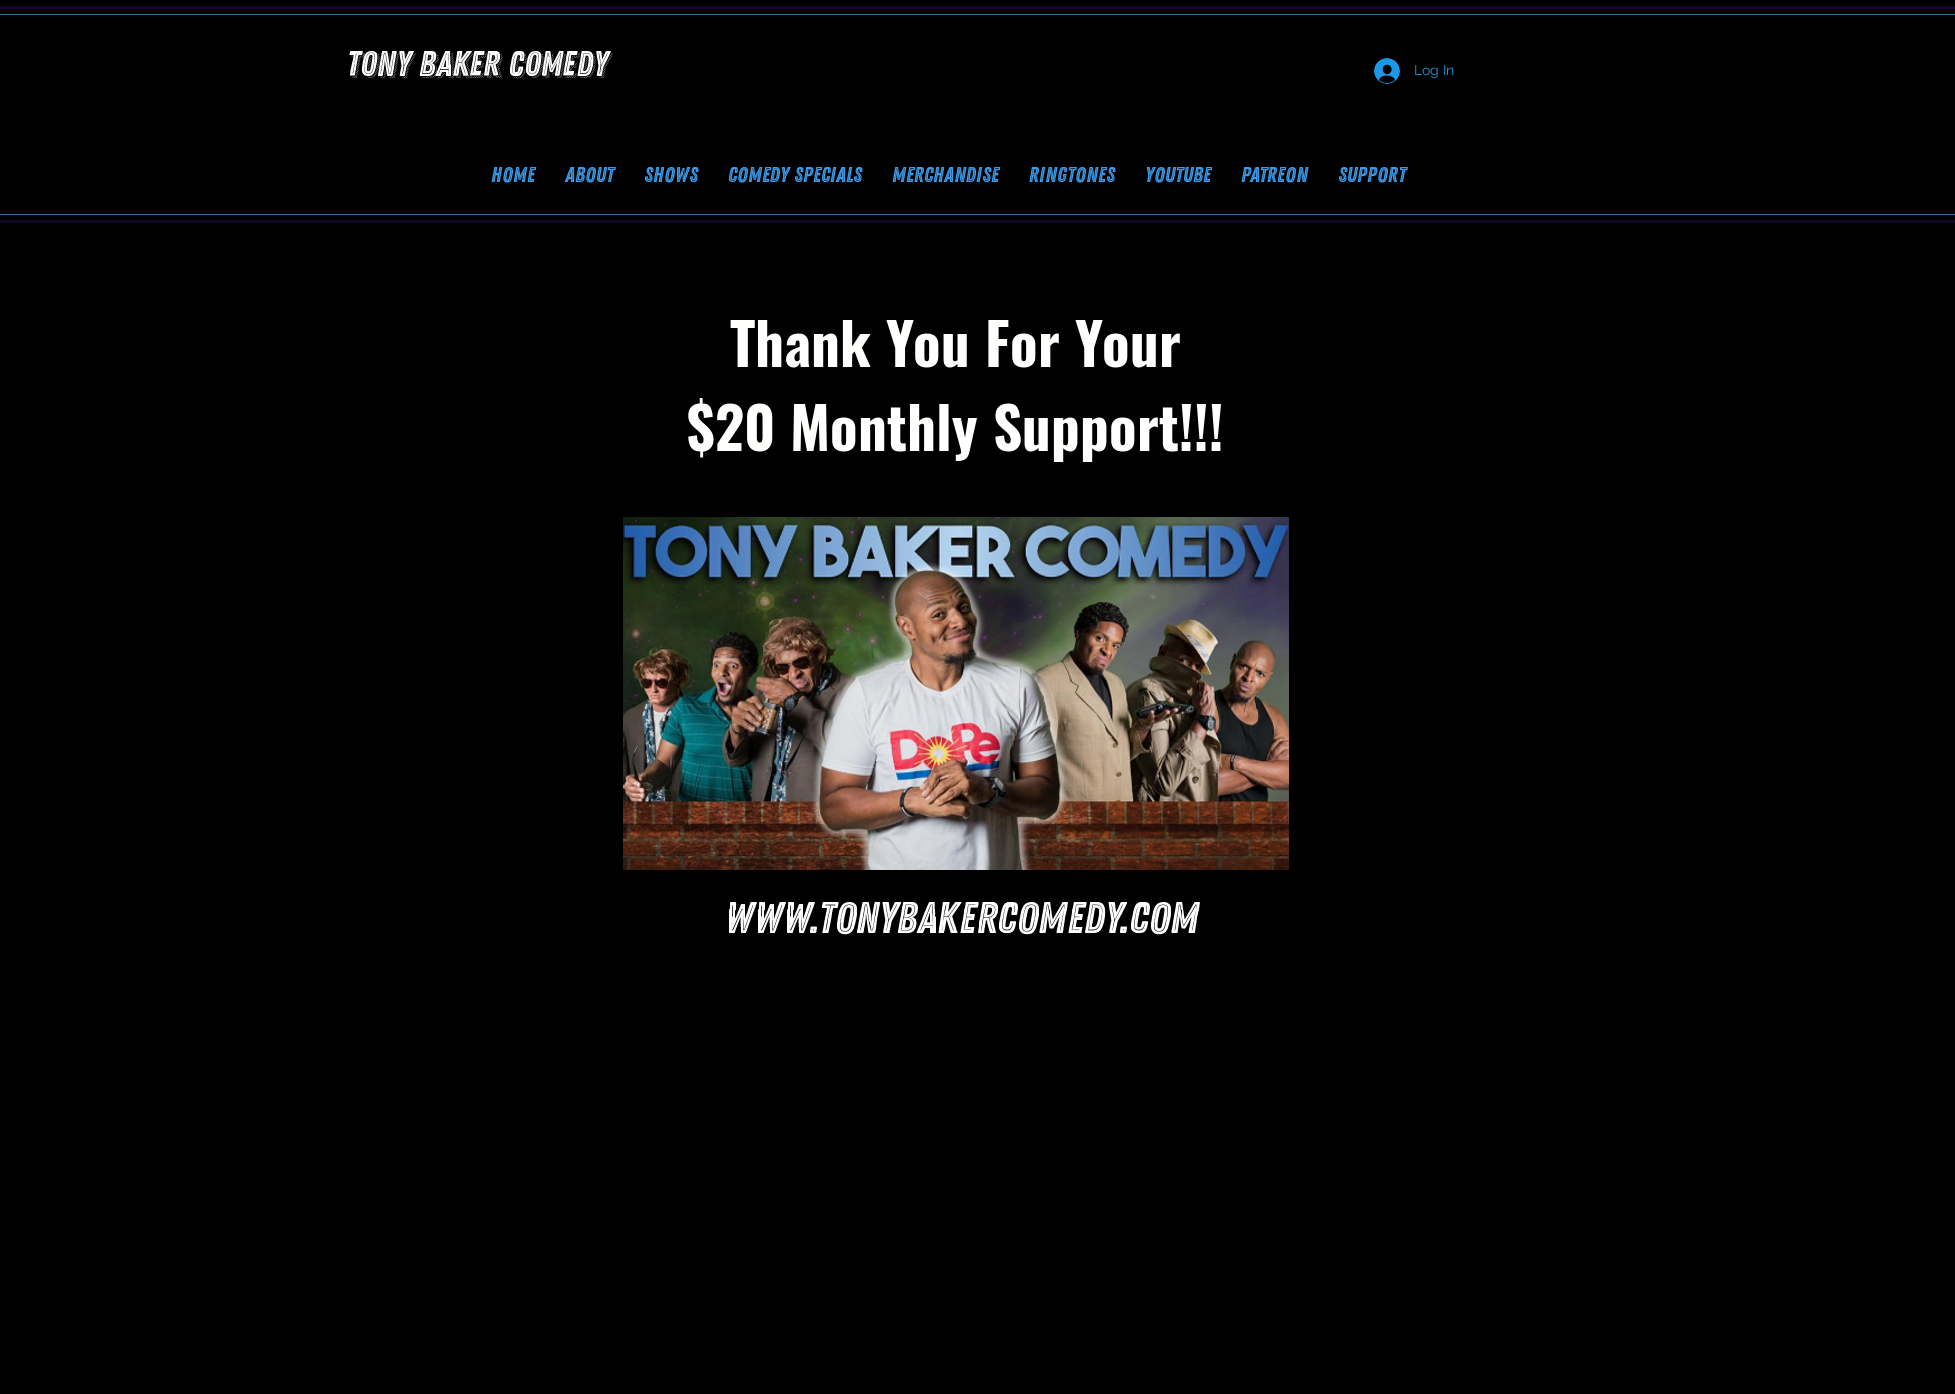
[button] (1372, 175)
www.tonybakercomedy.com (962, 919)
